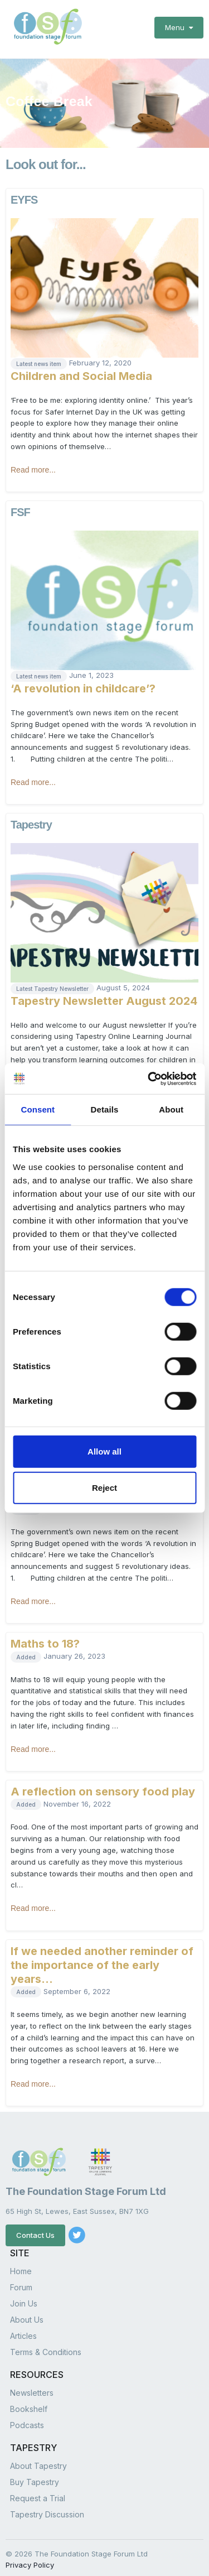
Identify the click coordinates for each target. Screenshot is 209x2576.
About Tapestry (38, 2459)
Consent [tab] (38, 1109)
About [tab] (171, 1109)
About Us (26, 2313)
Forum (21, 2281)
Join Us (23, 2297)
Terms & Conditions (45, 2346)
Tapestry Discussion (47, 2508)
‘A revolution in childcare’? (83, 682)
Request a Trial (37, 2492)
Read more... (33, 463)
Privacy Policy (30, 2558)
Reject (104, 1487)
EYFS (24, 194)
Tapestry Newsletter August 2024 (104, 994)
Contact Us (35, 2228)
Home (21, 2265)
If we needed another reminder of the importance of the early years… (102, 1959)
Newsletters (32, 2386)
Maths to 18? (45, 1637)
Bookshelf (28, 2403)
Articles (23, 2329)
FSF (20, 506)
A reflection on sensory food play (103, 1785)
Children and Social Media (81, 370)
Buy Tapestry (34, 2476)
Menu (179, 27)
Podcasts (27, 2419)
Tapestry (31, 818)
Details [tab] (105, 1109)
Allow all (104, 1451)
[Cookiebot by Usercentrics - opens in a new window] (148, 1078)
